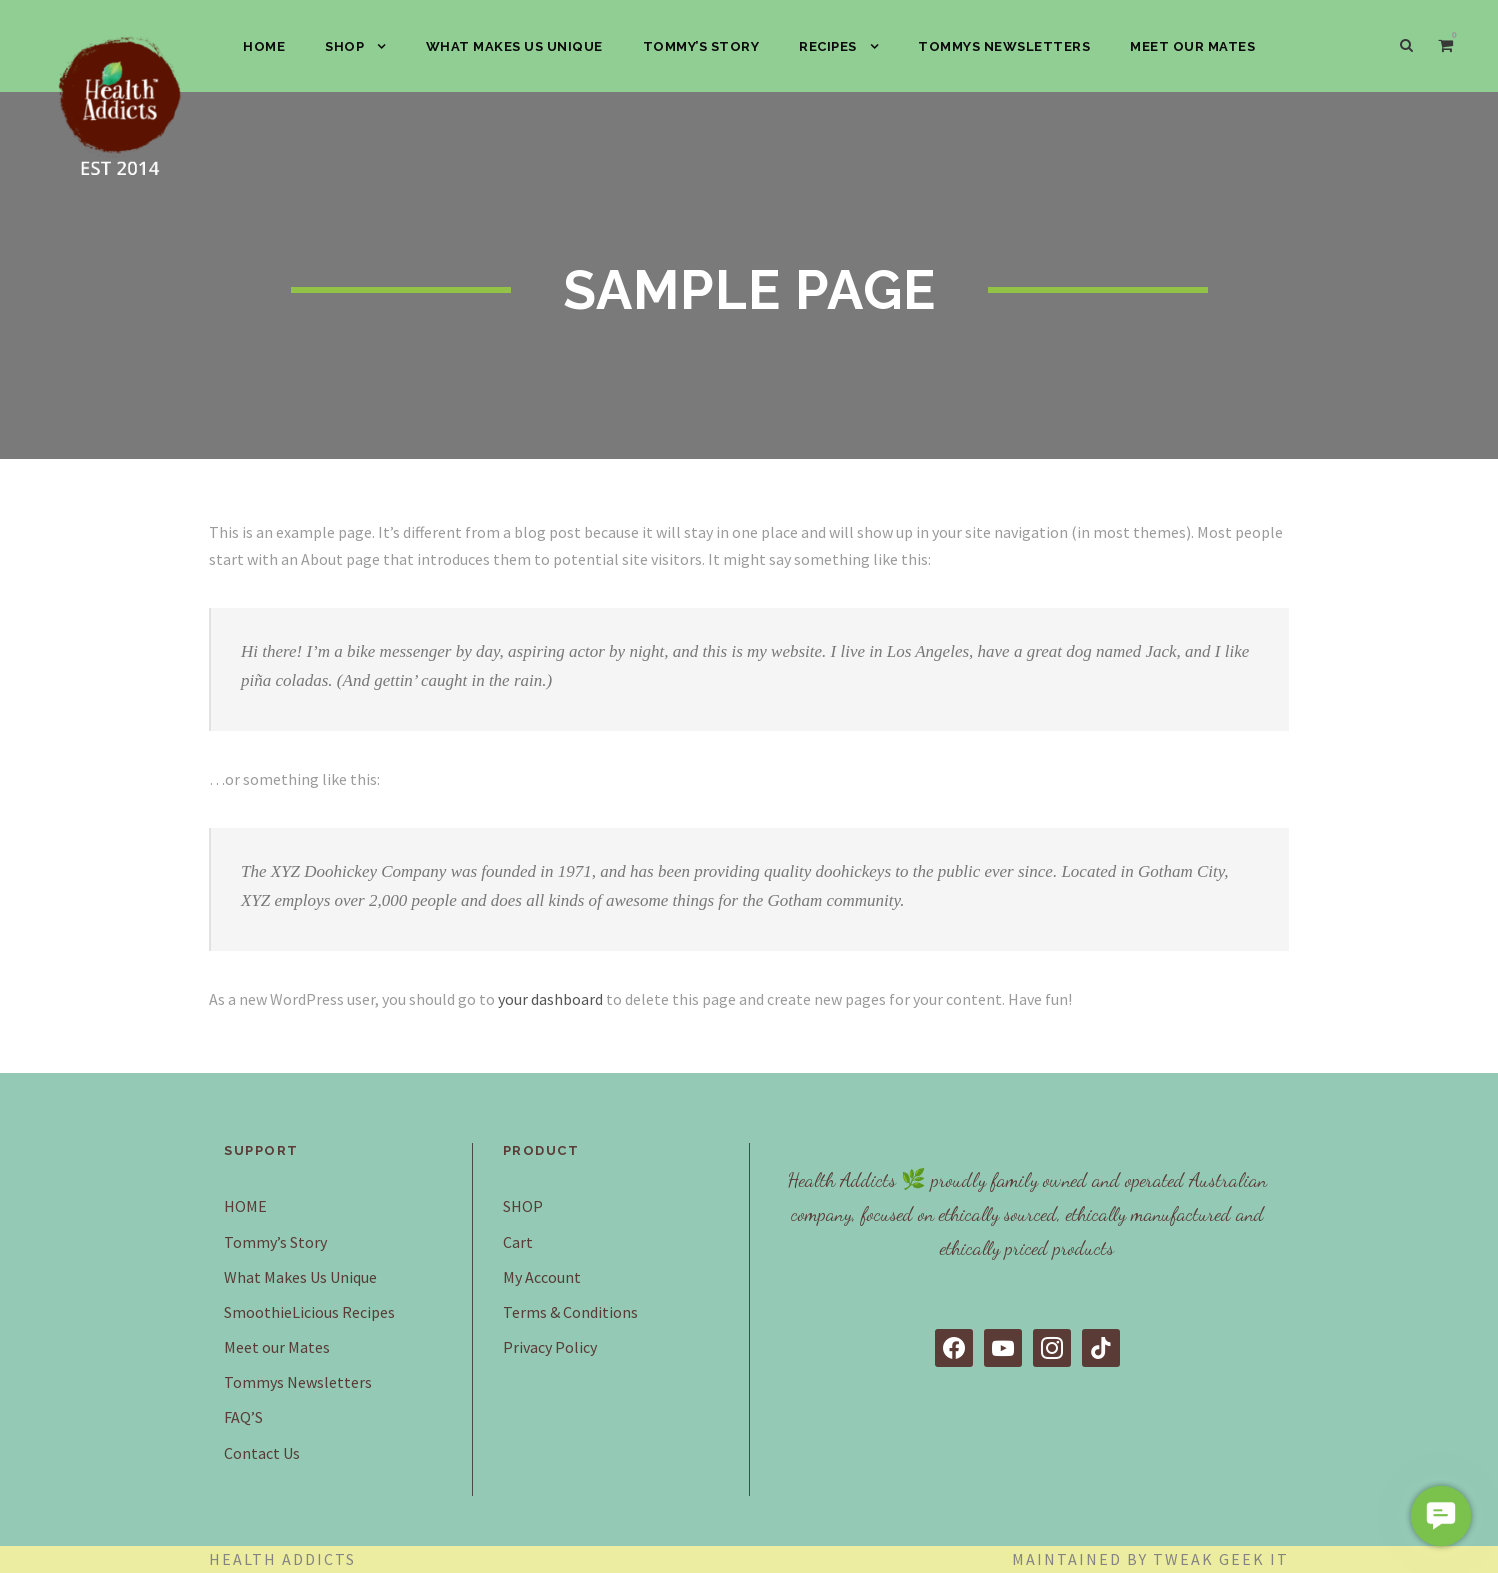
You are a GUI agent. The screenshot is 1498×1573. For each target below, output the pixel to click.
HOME (264, 46)
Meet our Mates (1192, 46)
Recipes (828, 46)
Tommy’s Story (701, 46)
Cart (518, 1242)
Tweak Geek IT (1221, 1559)
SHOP (344, 46)
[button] (1441, 1516)
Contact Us (262, 1453)
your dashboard (550, 999)
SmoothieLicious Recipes (309, 1312)
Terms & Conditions (570, 1312)
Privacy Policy (550, 1347)
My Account (542, 1277)
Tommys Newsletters (1004, 46)
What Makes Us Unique (514, 46)
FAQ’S (243, 1417)
